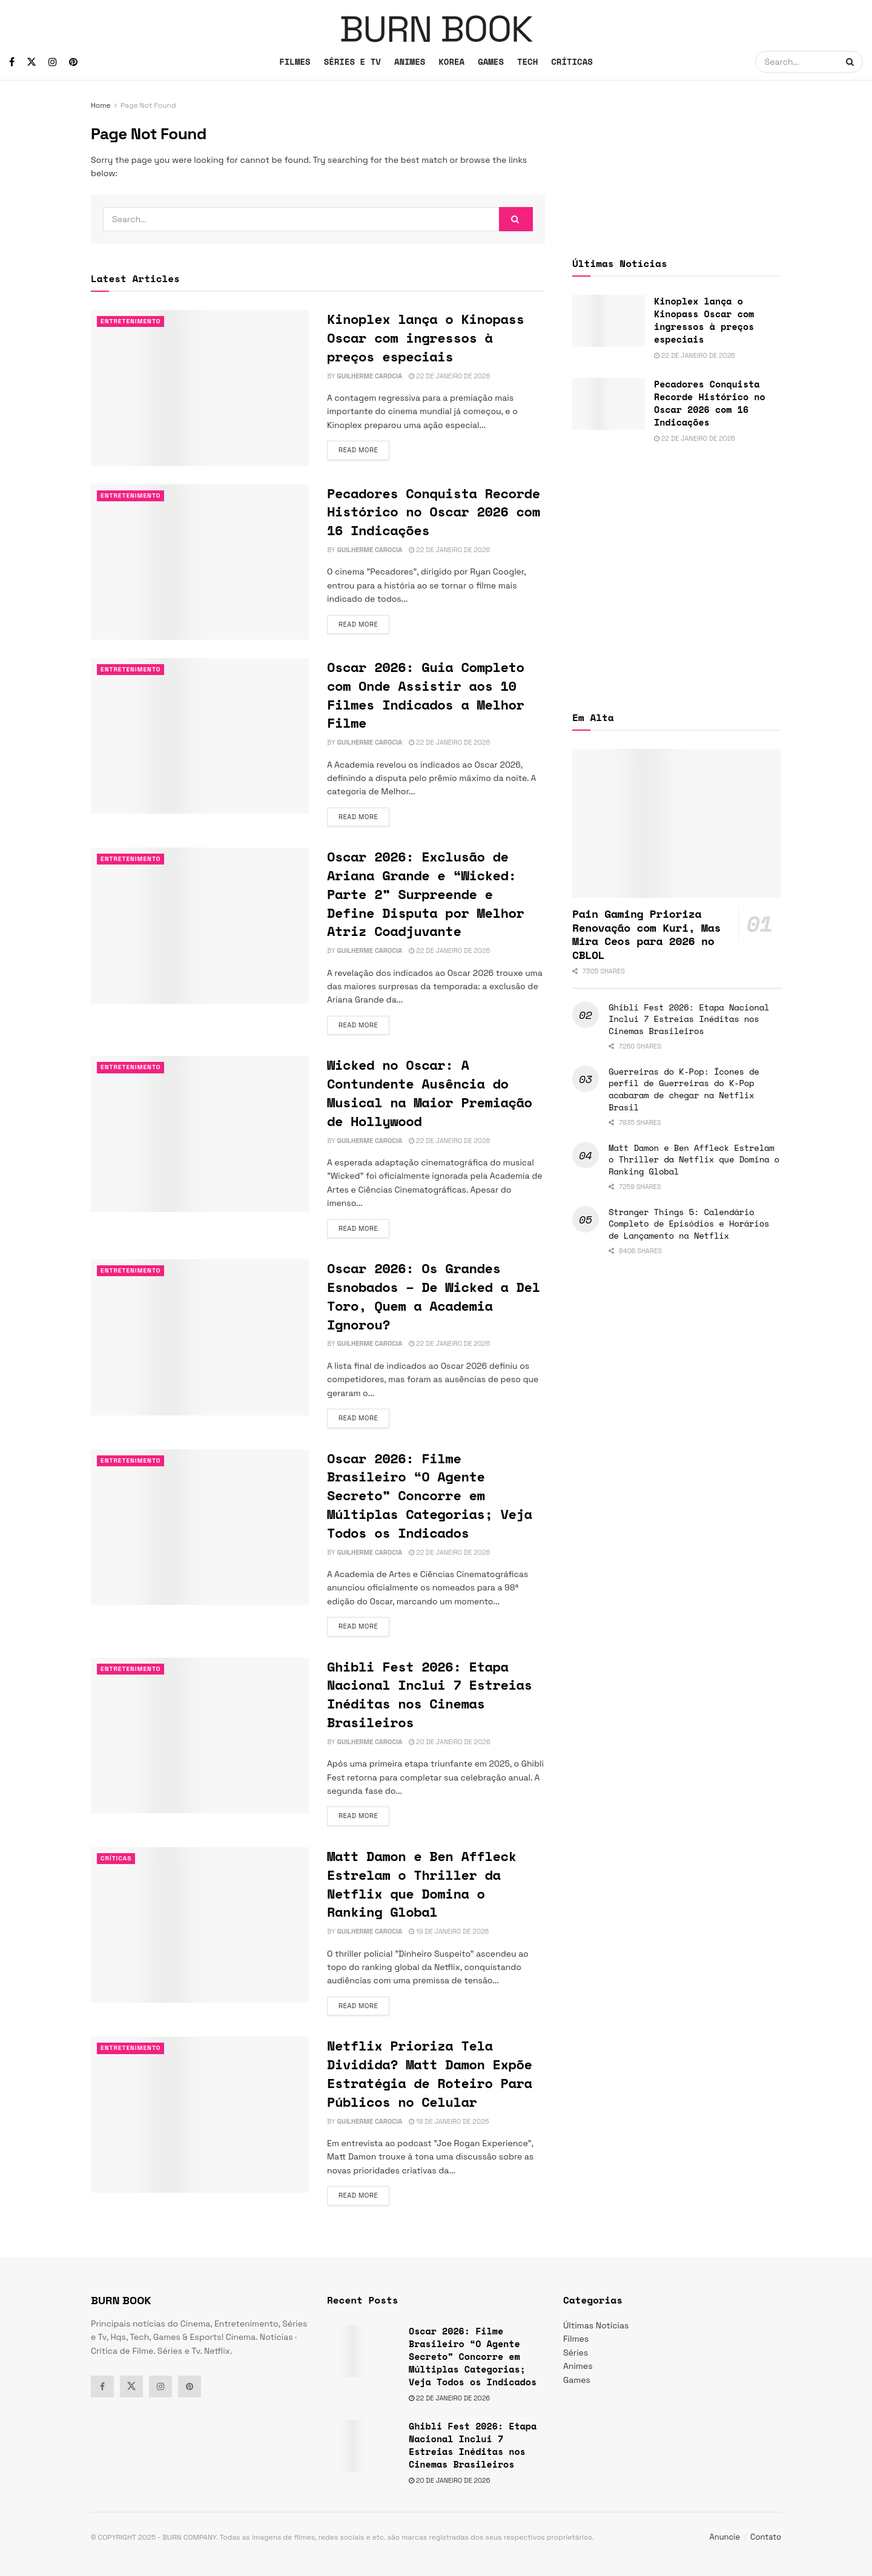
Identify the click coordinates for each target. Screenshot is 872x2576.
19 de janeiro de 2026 (449, 1931)
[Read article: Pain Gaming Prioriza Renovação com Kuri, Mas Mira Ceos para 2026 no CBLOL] (676, 823)
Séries (575, 2352)
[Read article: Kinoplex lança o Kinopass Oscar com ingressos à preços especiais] (200, 388)
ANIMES (409, 61)
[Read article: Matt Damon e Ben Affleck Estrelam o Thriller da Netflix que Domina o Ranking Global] (200, 1925)
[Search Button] (851, 62)
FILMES (294, 61)
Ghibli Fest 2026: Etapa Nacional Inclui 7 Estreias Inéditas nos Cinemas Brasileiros (429, 1694)
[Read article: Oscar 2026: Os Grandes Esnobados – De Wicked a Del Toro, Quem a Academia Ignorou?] (200, 1337)
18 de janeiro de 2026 (449, 2121)
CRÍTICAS (572, 61)
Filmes (576, 2338)
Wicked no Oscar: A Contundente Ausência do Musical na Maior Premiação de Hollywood (429, 1092)
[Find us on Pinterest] (73, 62)
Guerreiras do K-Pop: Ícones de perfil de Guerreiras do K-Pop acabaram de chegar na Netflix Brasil (684, 1089)
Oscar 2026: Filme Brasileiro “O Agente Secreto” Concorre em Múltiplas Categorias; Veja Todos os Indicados (429, 1495)
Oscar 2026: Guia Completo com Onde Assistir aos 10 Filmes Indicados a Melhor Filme (425, 695)
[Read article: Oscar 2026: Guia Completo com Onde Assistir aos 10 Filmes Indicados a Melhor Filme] (200, 736)
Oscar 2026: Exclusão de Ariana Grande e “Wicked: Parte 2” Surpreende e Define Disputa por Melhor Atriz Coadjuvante (425, 893)
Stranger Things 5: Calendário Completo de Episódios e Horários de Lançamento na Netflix (689, 1223)
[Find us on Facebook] (12, 62)
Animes (578, 2365)
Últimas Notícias (596, 2325)
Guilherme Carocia (369, 376)
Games (576, 2379)
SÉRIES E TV (352, 61)
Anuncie (725, 2537)
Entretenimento (133, 321)
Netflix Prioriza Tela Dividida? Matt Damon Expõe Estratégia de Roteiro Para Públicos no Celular (429, 2073)
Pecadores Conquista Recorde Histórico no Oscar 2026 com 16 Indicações (433, 512)
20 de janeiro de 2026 (449, 1742)
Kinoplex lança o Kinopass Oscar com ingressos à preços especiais (425, 337)
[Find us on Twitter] (31, 62)
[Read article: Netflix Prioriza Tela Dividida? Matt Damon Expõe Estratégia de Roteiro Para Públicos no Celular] (200, 2114)
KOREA (451, 61)
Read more (364, 449)
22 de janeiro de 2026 (449, 376)
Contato (765, 2537)
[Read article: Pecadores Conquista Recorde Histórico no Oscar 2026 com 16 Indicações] (200, 562)
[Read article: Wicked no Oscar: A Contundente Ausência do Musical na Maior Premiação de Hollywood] (200, 1133)
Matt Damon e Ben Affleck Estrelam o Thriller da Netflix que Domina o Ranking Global (422, 1884)
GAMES (491, 61)
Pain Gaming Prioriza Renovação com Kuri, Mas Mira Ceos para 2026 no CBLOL (646, 934)
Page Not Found (148, 105)
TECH (527, 61)
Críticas (117, 1858)
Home (101, 105)
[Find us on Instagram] (52, 62)
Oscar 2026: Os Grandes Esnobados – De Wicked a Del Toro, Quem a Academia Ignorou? (433, 1296)
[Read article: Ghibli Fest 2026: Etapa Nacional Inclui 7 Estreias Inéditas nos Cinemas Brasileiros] (200, 1735)
